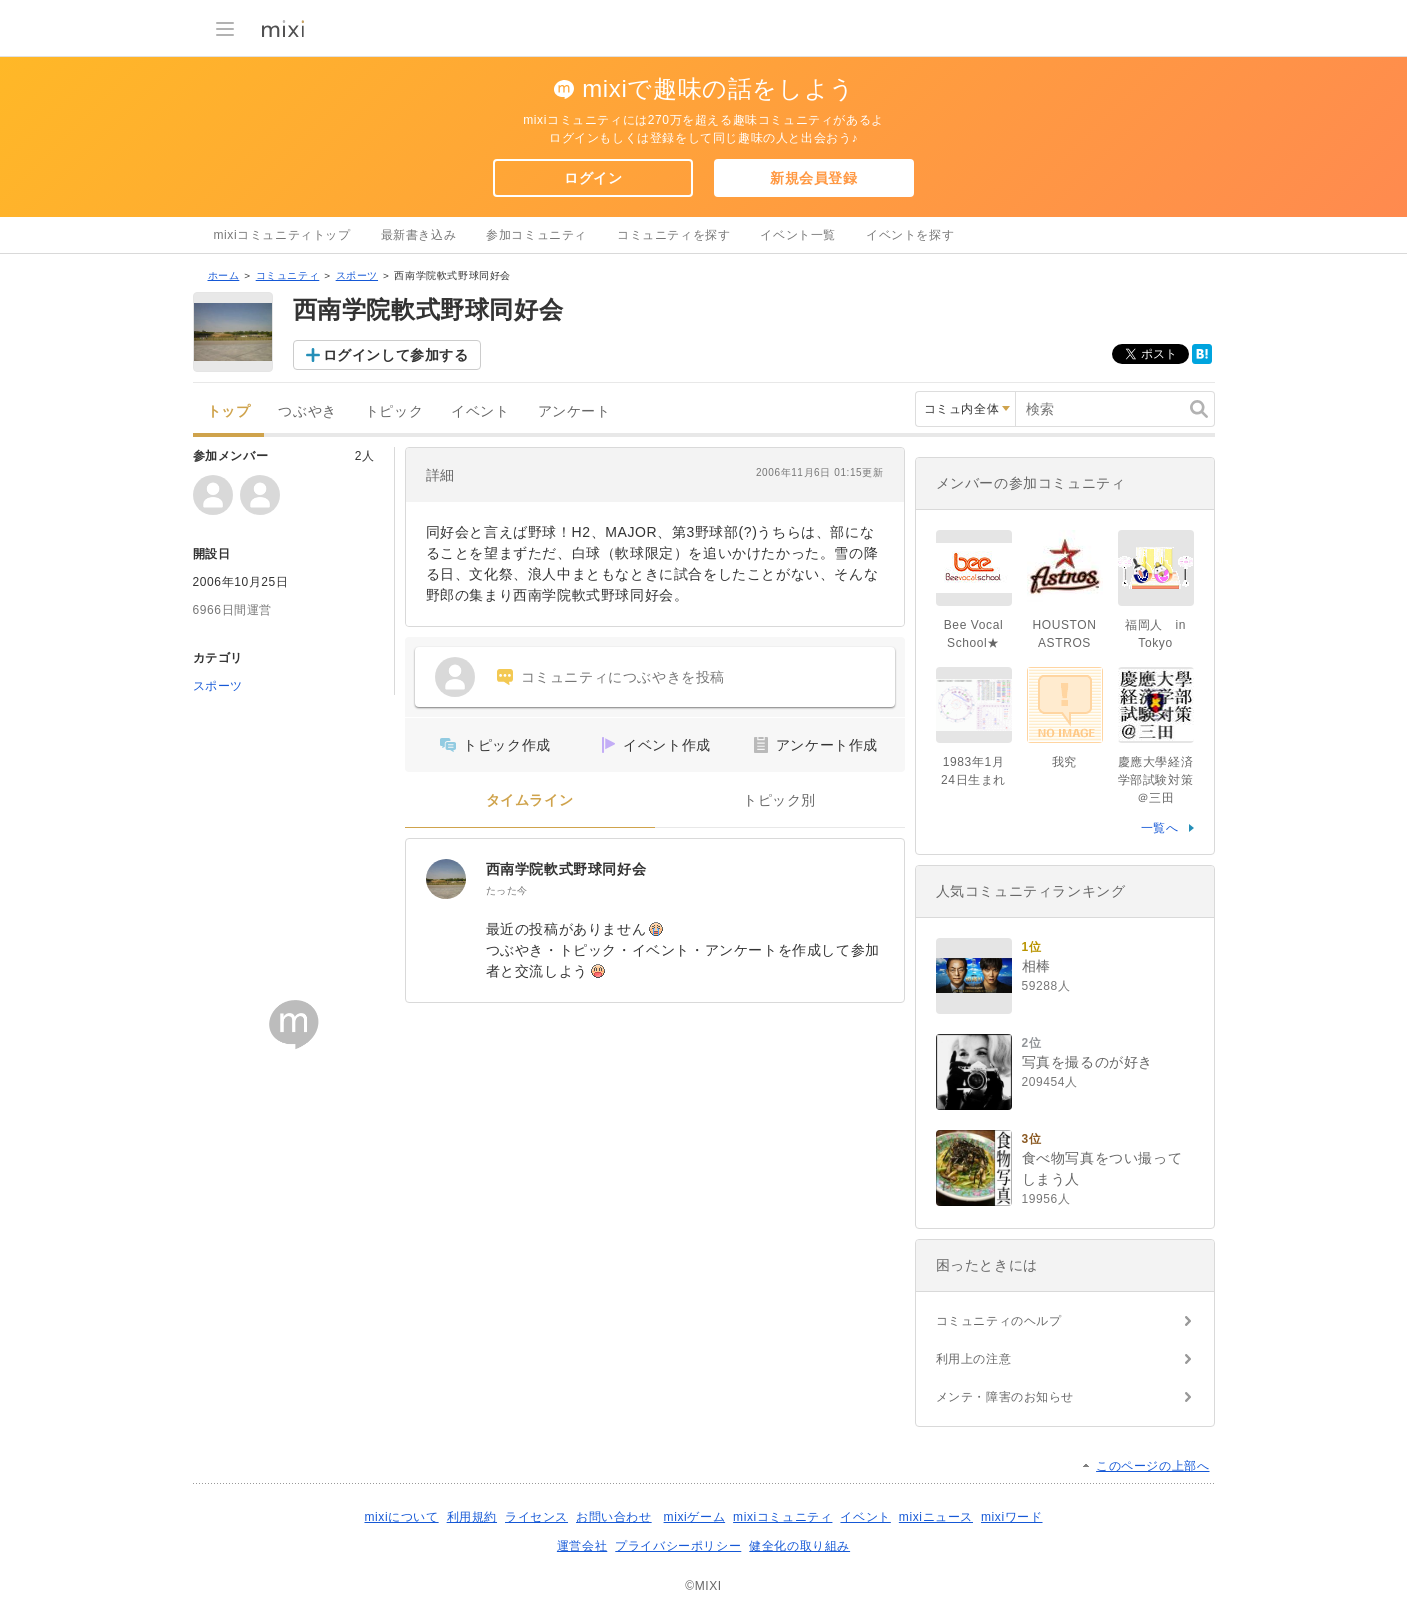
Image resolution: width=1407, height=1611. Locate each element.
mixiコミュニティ (782, 1517)
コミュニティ (288, 275)
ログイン (593, 178)
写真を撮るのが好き (1087, 1062)
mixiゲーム (695, 1517)
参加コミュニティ (536, 235)
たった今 (507, 890)
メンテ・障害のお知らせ (1005, 1397)
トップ (229, 411)
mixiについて (401, 1517)
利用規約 (472, 1517)
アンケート (574, 411)
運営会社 (582, 1546)
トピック (394, 411)
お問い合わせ (614, 1517)
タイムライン (530, 800)
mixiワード (1012, 1517)
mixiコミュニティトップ (282, 235)
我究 (1064, 762)
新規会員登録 (814, 178)
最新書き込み (419, 235)
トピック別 (779, 800)
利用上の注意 (974, 1359)
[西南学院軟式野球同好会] (446, 879)
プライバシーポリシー (678, 1546)
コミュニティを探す (673, 235)
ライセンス (536, 1517)
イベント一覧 (798, 235)
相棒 (1036, 966)
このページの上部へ (1152, 1466)
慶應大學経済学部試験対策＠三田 (1156, 780)
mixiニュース (936, 1517)
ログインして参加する (396, 355)
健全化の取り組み (799, 1546)
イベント (480, 411)
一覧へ (1160, 828)
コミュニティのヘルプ (999, 1321)
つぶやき (307, 411)
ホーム (224, 275)
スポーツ (357, 275)
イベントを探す (910, 235)
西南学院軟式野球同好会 (566, 869)
